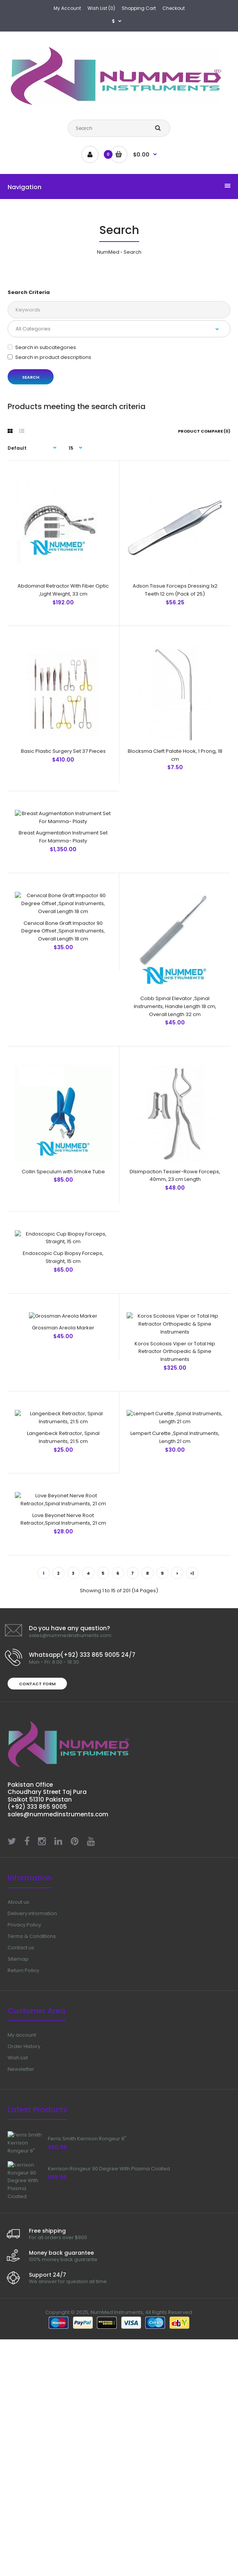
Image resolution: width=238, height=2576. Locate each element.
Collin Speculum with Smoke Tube (63, 1152)
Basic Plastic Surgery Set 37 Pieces (63, 710)
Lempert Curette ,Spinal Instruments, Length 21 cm (174, 1598)
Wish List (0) (101, 8)
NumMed (108, 252)
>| (192, 1797)
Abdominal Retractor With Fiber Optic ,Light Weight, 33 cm (63, 569)
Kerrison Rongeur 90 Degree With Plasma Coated (109, 2406)
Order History (24, 2270)
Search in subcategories (42, 347)
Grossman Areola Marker (63, 1441)
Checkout (173, 8)
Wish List (18, 2281)
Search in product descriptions (49, 357)
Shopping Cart (139, 8)
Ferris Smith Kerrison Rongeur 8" (87, 2362)
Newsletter (21, 2293)
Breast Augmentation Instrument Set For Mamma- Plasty (63, 858)
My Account (67, 8)
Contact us (21, 2171)
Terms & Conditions (32, 2160)
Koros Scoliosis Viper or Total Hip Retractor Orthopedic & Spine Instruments (175, 1449)
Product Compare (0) (204, 431)
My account (22, 2259)
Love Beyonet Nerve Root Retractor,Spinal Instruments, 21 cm (63, 1743)
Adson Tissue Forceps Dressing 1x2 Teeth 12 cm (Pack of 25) (175, 569)
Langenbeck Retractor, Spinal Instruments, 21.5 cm (63, 1598)
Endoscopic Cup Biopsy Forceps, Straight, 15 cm (63, 1301)
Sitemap (18, 2183)
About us (18, 2126)
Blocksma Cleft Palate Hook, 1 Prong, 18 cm (175, 714)
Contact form (37, 1908)
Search (132, 252)
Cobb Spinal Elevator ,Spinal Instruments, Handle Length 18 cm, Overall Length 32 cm (175, 1007)
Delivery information (32, 2137)
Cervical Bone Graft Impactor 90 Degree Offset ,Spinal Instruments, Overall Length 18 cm (63, 1007)
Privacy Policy (24, 2148)
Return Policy (23, 2194)
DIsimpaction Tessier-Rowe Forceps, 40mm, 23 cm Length (175, 1156)
